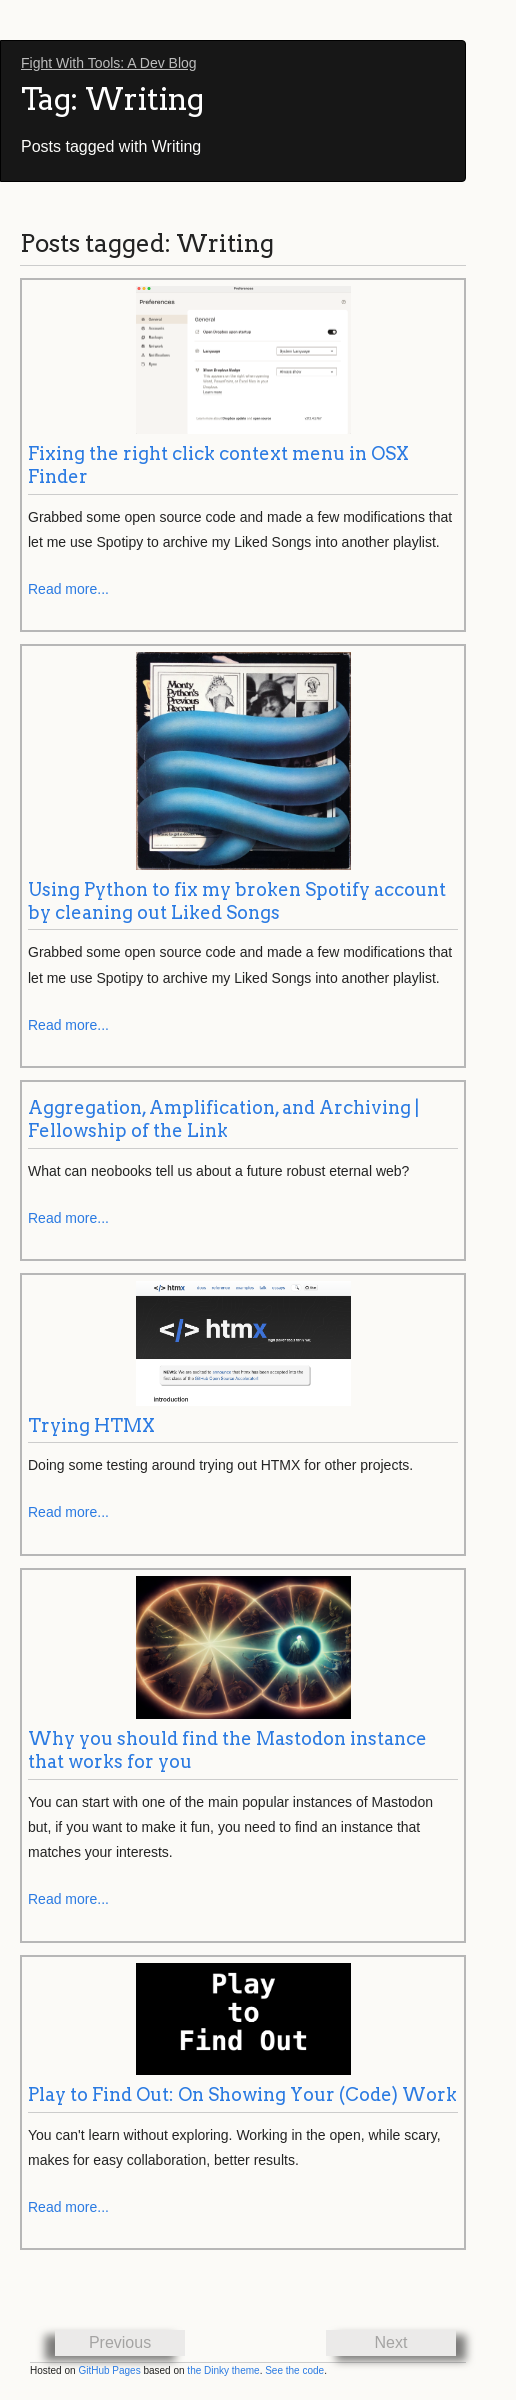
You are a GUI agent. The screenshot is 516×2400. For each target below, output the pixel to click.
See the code (294, 2370)
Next (391, 2342)
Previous (120, 2342)
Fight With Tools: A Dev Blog (109, 63)
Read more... (68, 589)
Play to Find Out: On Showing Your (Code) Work (242, 2094)
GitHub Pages (109, 2370)
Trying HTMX (91, 1425)
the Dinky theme (223, 2370)
